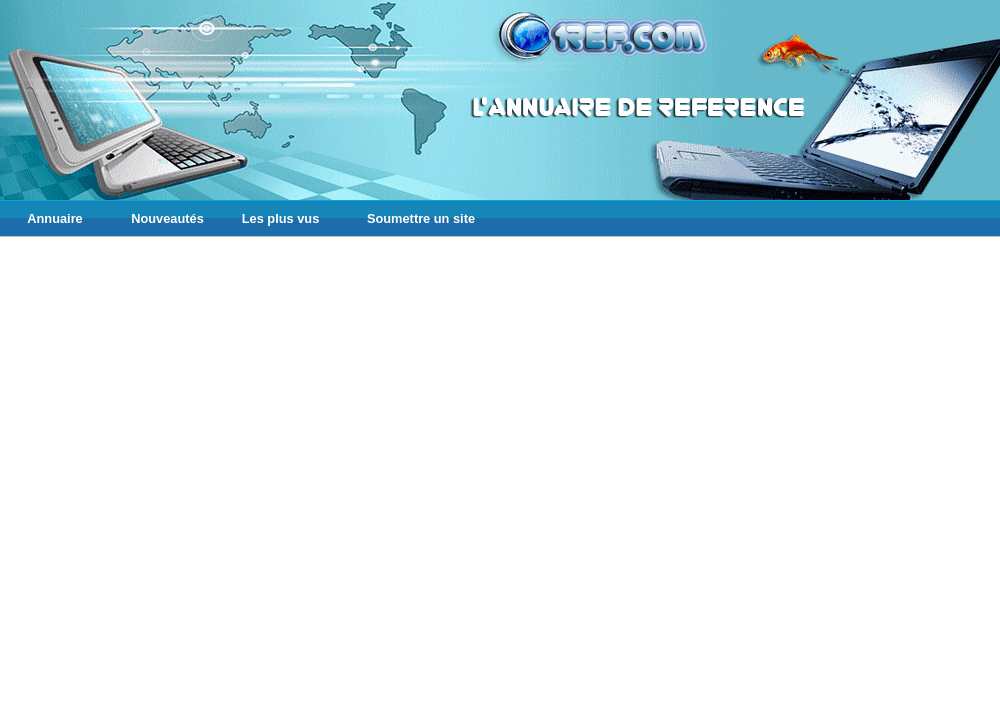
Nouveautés (167, 218)
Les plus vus (281, 218)
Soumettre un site (421, 218)
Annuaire (54, 218)
